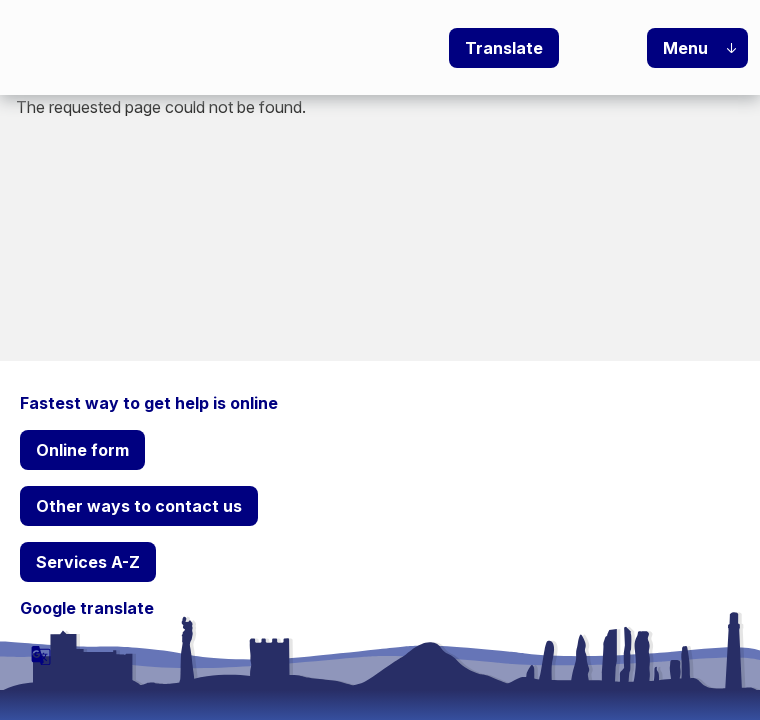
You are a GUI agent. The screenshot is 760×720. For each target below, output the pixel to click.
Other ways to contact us (139, 506)
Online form (82, 450)
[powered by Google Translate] (41, 655)
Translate (504, 48)
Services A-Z (88, 562)
